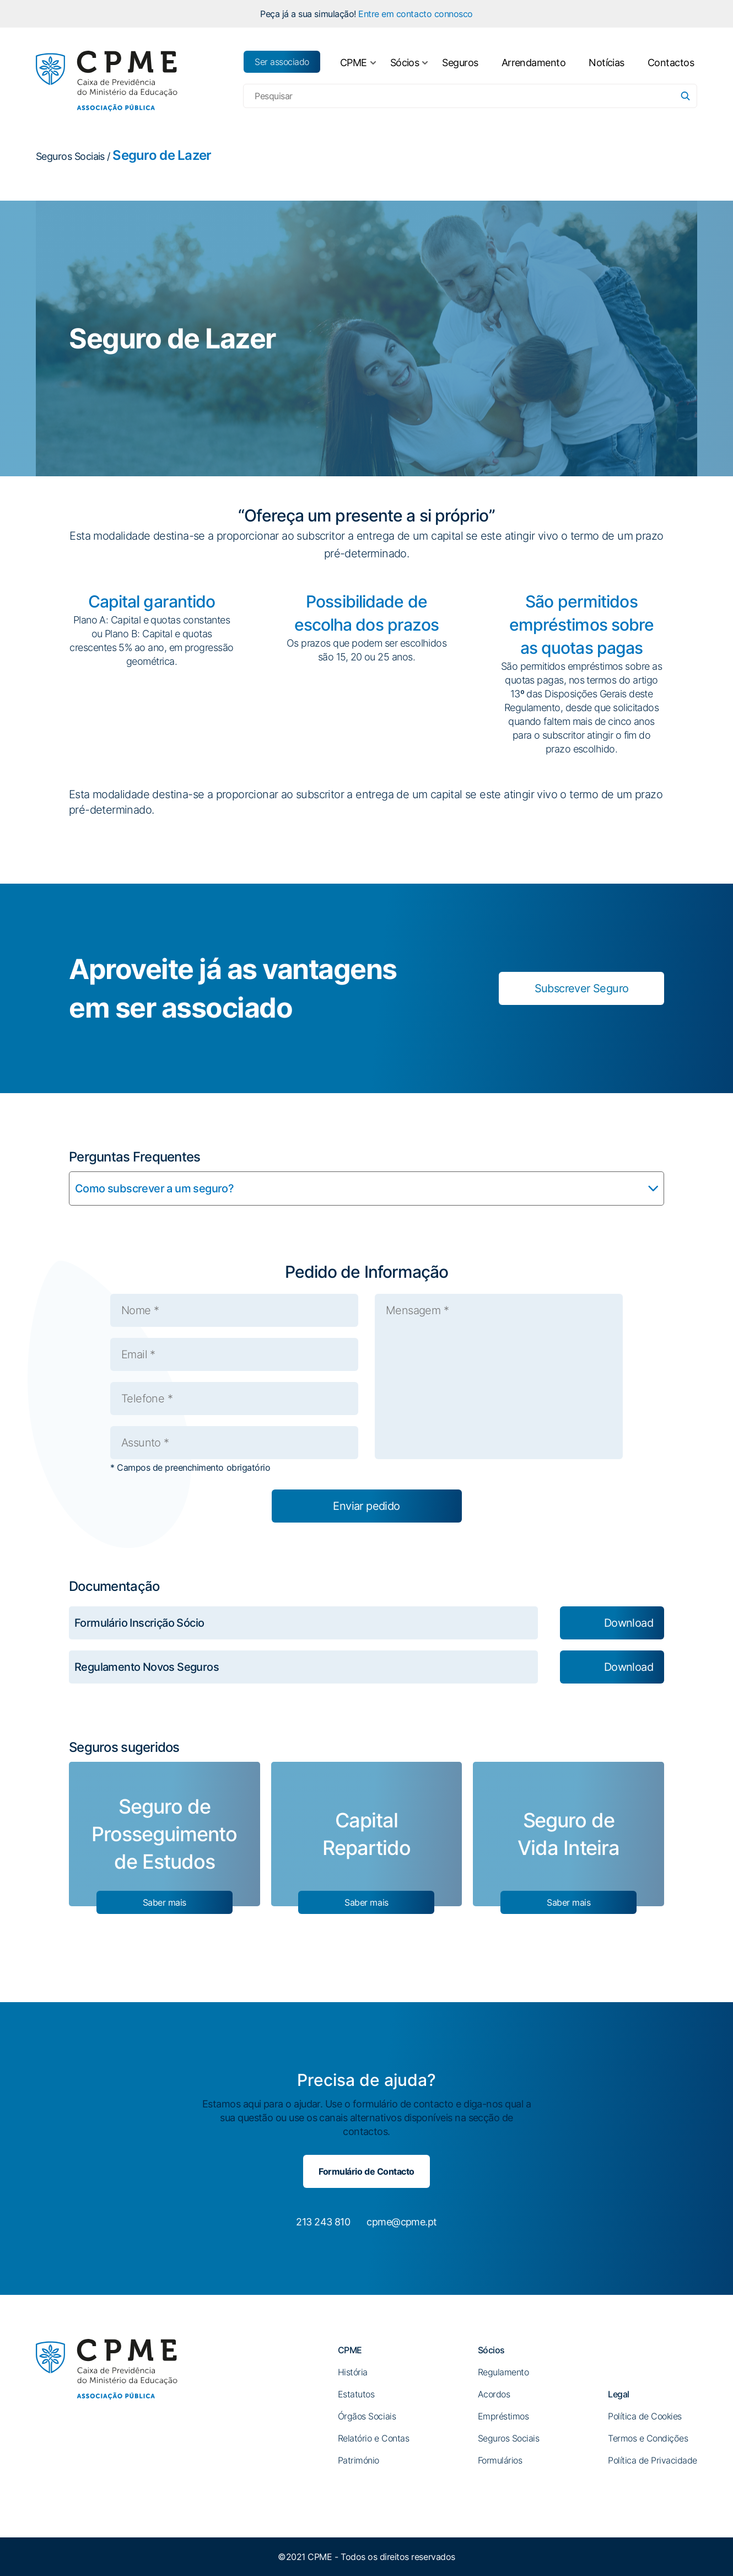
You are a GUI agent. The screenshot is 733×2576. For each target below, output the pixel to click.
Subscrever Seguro (582, 988)
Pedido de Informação (367, 1272)
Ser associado (282, 61)
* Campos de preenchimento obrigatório (190, 1467)
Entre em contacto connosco (415, 13)
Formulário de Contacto (366, 2171)
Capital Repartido (366, 1834)
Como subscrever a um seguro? (154, 1188)
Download (628, 1623)
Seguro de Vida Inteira (568, 1834)
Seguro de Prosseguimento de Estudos (164, 1834)
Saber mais (164, 1902)
